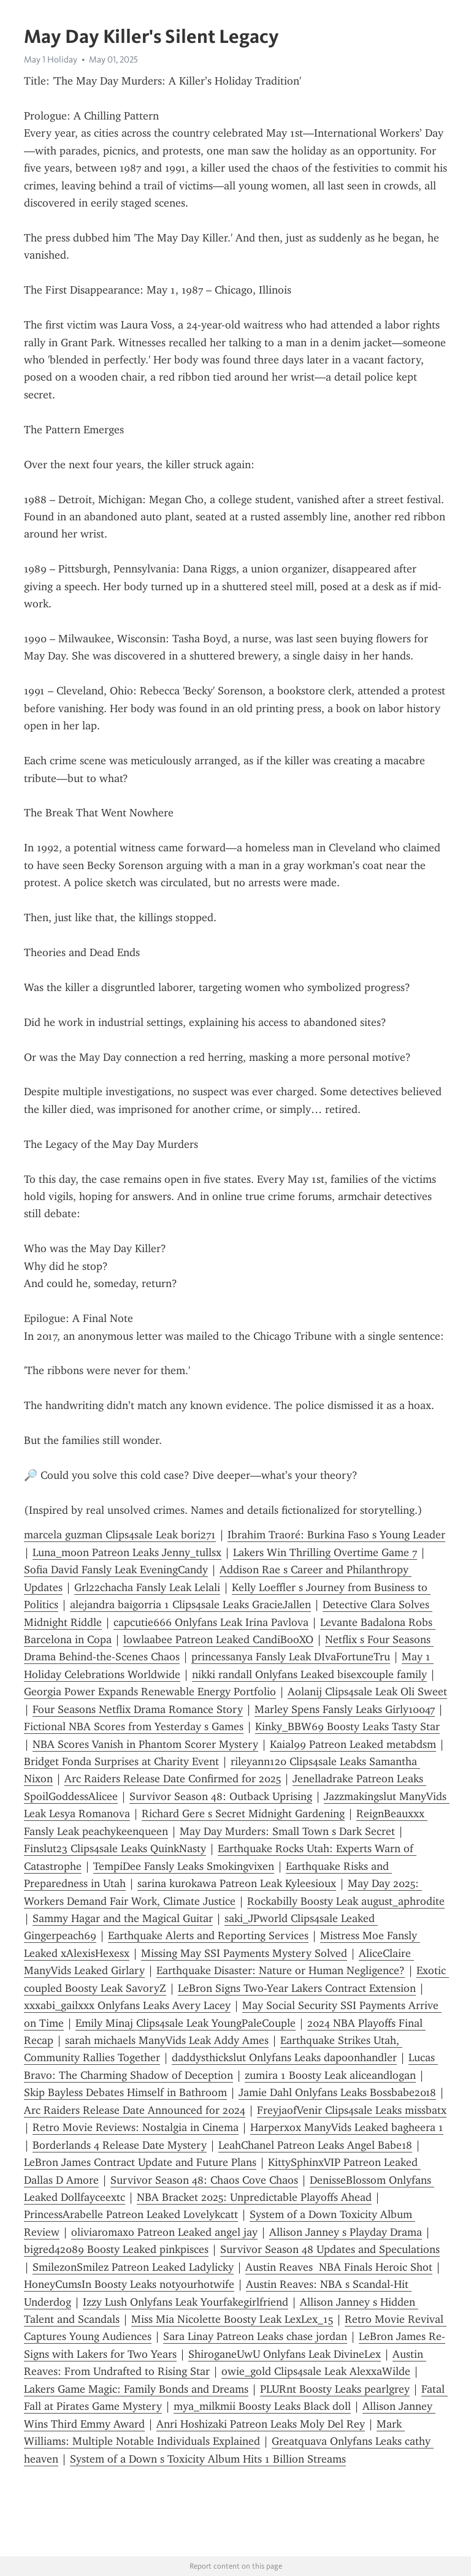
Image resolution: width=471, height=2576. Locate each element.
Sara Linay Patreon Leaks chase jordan (255, 2336)
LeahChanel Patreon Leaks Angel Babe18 (315, 2145)
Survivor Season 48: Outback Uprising (220, 1796)
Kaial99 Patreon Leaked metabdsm (353, 1744)
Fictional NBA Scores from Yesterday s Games (133, 1726)
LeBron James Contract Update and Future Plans (140, 2162)
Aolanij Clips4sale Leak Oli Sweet (367, 1691)
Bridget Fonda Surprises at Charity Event (121, 1761)
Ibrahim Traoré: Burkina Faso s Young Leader (336, 1534)
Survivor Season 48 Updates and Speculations (330, 2249)
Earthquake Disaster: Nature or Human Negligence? (280, 1970)
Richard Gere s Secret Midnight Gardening (243, 1813)
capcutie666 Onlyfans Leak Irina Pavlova (210, 1622)
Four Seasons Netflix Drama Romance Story (138, 1709)
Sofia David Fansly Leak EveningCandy (116, 1569)
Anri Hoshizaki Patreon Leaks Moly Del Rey (260, 2424)
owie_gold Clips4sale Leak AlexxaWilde (315, 2371)
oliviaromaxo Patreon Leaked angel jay (164, 2232)
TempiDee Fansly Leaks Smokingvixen (183, 1866)
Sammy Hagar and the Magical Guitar (123, 1918)
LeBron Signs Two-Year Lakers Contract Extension (297, 1988)
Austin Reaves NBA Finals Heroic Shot (338, 2267)
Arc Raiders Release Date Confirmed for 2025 (172, 1778)
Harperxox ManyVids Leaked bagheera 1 (346, 2127)
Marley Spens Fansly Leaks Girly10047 (345, 1709)
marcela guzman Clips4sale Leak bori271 (120, 1534)
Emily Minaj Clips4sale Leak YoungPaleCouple (185, 2023)
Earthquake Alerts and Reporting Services (208, 1935)
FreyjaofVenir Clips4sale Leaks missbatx (351, 2110)
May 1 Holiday (50, 59)
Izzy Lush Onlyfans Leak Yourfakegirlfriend (185, 2302)
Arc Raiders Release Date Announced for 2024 (134, 2110)
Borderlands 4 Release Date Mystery (120, 2145)
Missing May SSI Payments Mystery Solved (244, 1953)
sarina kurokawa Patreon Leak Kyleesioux (236, 1883)
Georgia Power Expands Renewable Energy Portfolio (150, 1691)
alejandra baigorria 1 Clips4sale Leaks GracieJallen (190, 1604)
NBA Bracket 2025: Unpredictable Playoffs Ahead (254, 2197)
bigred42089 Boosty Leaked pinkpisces (116, 2249)
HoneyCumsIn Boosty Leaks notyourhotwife (129, 2284)
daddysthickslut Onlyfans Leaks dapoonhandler (284, 2057)
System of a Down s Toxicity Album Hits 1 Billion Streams (208, 2459)
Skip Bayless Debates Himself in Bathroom (125, 2092)
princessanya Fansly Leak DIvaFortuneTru (290, 1656)
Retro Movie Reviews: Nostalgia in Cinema (136, 2127)
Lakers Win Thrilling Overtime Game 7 (325, 1552)
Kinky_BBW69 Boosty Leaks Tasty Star (347, 1726)
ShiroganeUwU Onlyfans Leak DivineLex (284, 2354)
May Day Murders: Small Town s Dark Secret (287, 1831)
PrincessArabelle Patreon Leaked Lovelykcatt (131, 2214)
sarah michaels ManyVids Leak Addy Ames (167, 2040)
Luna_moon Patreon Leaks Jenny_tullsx (127, 1552)
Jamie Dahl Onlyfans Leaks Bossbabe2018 (337, 2092)
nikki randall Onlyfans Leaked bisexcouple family (309, 1674)
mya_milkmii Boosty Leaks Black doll (262, 2406)
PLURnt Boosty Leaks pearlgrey (335, 2389)
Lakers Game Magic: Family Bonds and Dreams (136, 2389)
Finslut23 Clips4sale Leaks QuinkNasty (115, 1848)
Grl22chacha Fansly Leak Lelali (147, 1587)
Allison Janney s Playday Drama (345, 2232)
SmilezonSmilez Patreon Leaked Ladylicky (133, 2267)
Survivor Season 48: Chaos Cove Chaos (204, 2180)
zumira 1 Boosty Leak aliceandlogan (330, 2075)
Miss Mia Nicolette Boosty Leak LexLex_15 (232, 2319)
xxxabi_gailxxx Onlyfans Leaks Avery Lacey (127, 2005)
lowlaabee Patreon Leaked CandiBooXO (218, 1639)
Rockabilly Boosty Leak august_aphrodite (346, 1901)
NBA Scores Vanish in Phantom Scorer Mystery (145, 1744)
